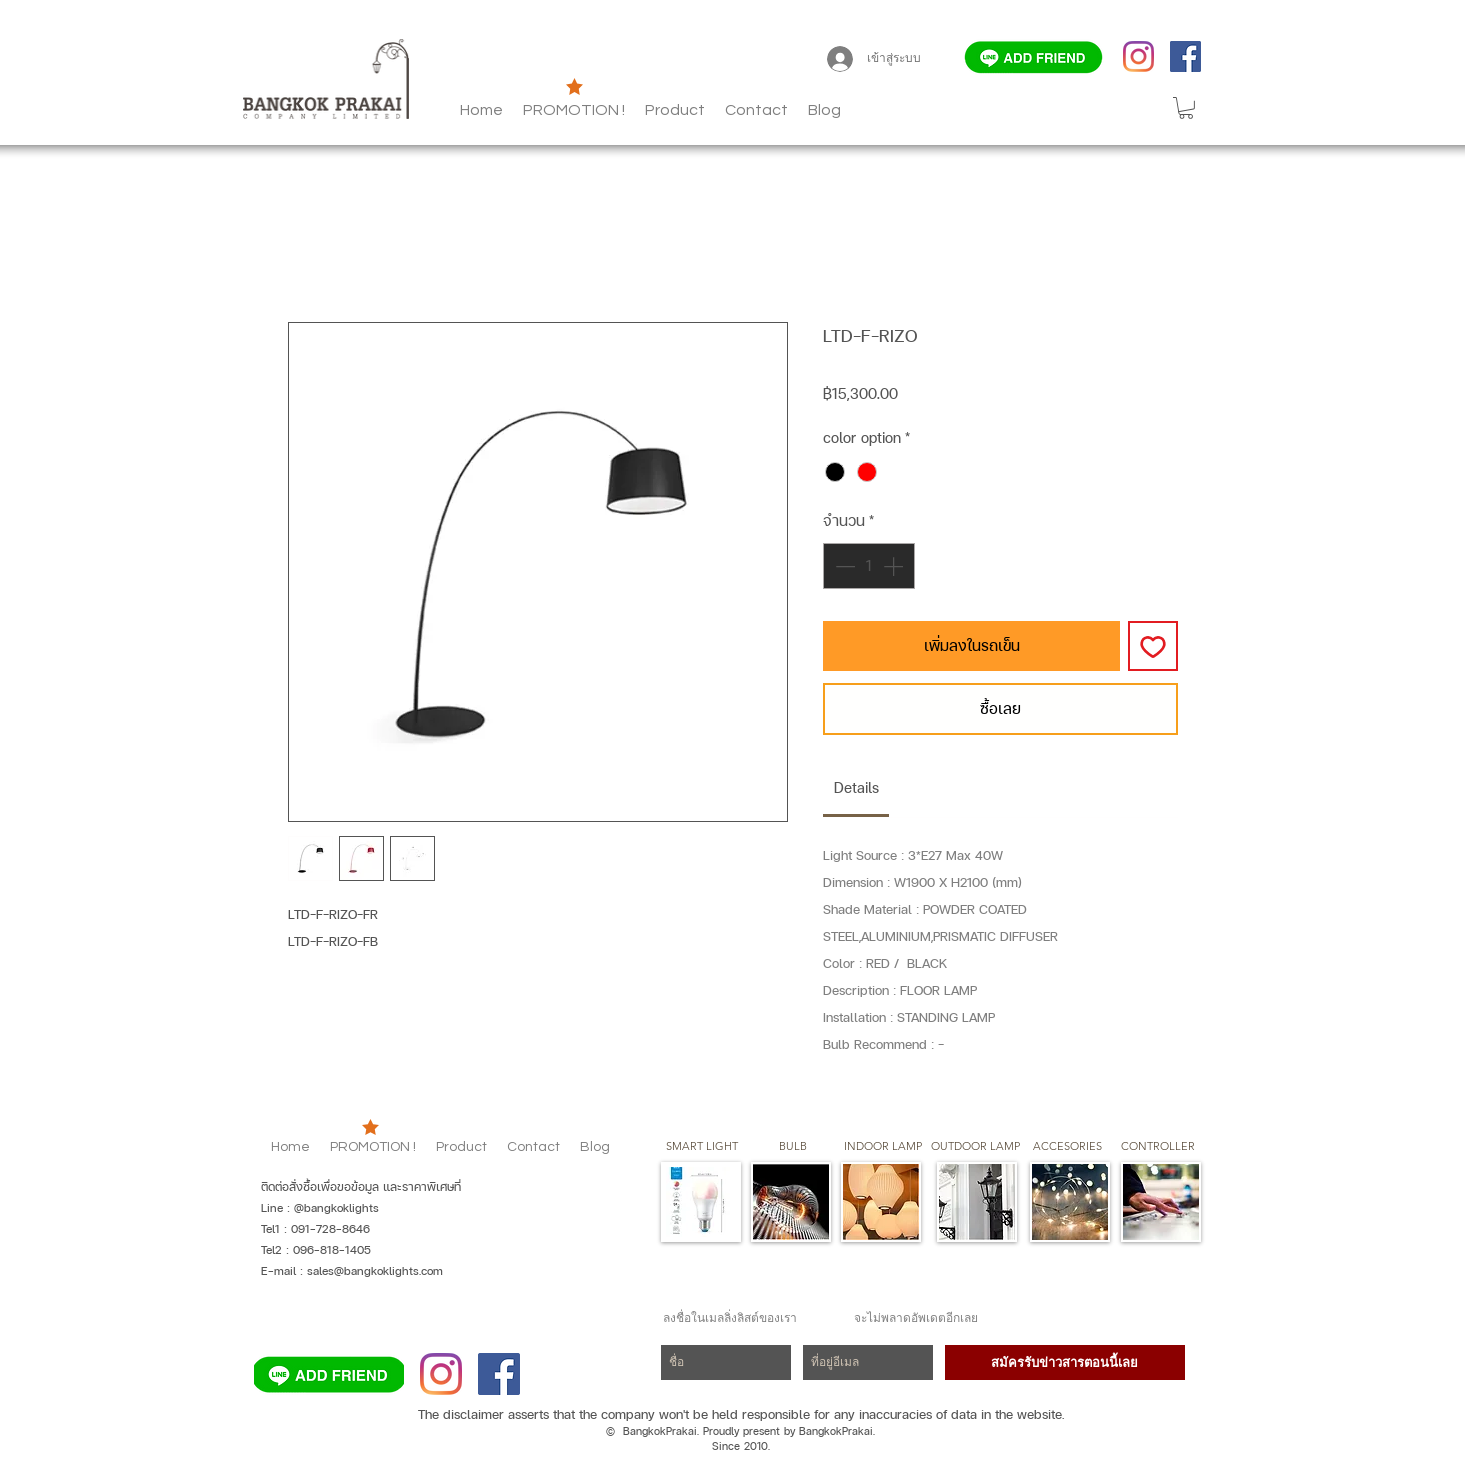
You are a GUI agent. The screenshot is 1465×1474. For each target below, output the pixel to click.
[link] (856, 787)
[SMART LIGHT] (702, 1147)
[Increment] (895, 566)
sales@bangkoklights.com (375, 1271)
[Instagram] (1138, 56)
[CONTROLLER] (1158, 1147)
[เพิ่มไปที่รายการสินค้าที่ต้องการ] (1153, 646)
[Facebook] (1185, 56)
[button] (824, 110)
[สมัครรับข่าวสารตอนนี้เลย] (1065, 1362)
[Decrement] (843, 566)
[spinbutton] (869, 566)
